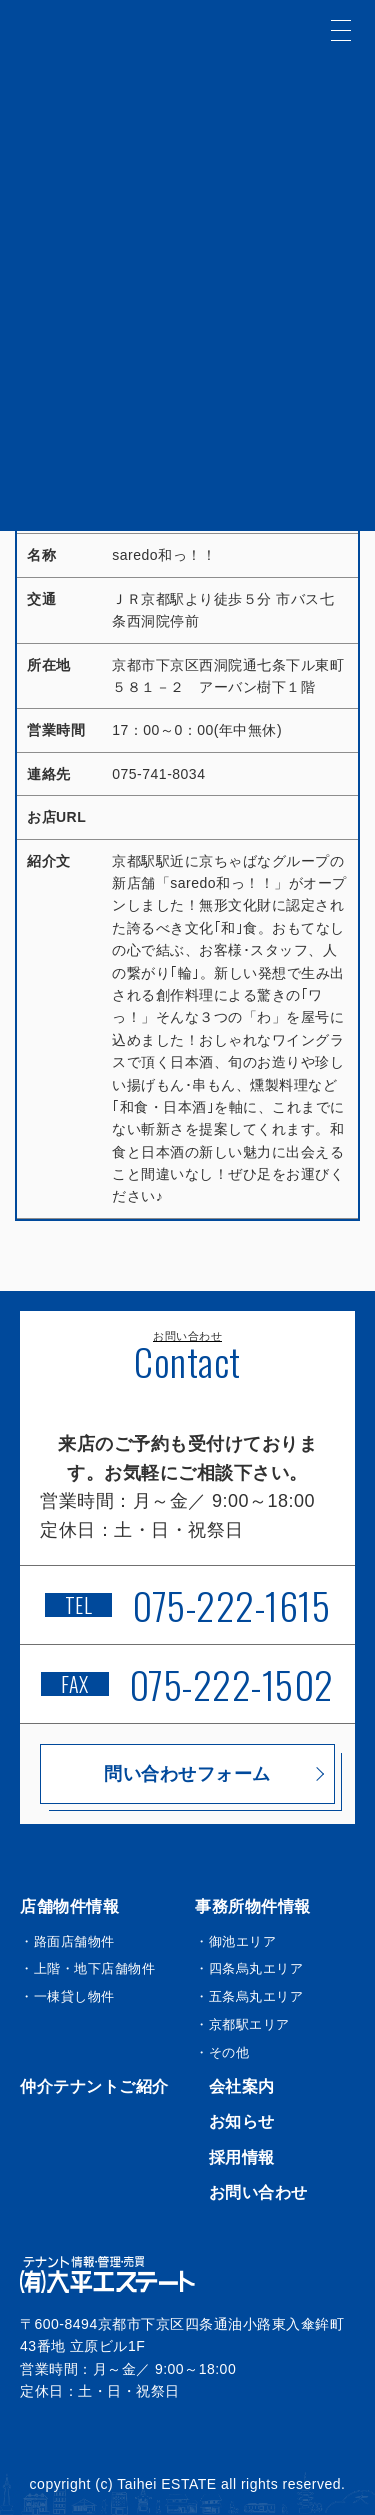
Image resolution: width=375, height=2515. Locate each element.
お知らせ (242, 2121)
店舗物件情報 (69, 1906)
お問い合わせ (258, 2192)
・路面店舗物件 (67, 1941)
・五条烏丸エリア (249, 1996)
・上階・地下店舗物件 (87, 1968)
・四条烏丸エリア (249, 1968)
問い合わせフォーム (187, 1774)
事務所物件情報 (253, 1906)
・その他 (222, 2052)
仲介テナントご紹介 (94, 2086)
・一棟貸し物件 (67, 1996)
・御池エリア (235, 1941)
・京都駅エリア (242, 2024)
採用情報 (242, 2157)
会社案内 (242, 2086)
